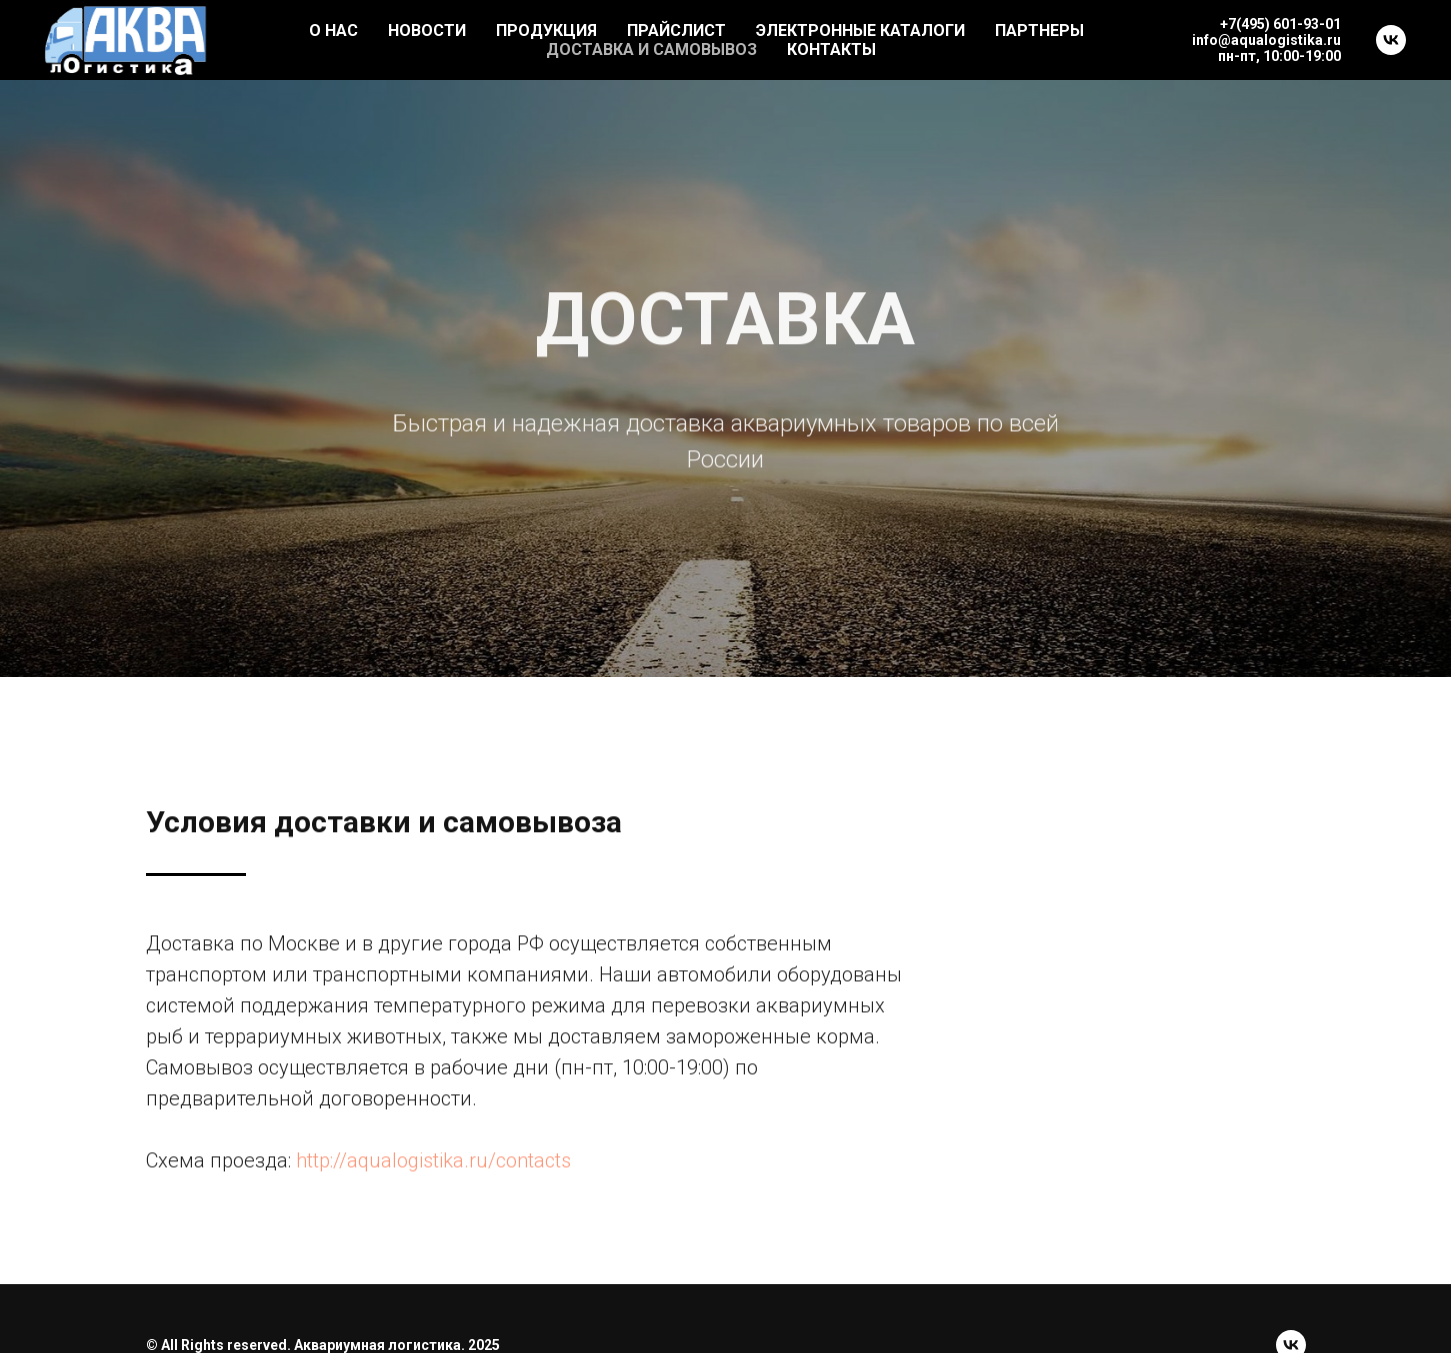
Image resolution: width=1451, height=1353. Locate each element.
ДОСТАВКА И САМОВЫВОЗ (651, 49)
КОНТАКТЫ (831, 49)
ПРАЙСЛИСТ (676, 30)
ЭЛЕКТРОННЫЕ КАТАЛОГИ (860, 30)
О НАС (333, 30)
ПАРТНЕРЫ (1039, 30)
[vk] (1391, 40)
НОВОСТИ (427, 30)
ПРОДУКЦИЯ (546, 30)
